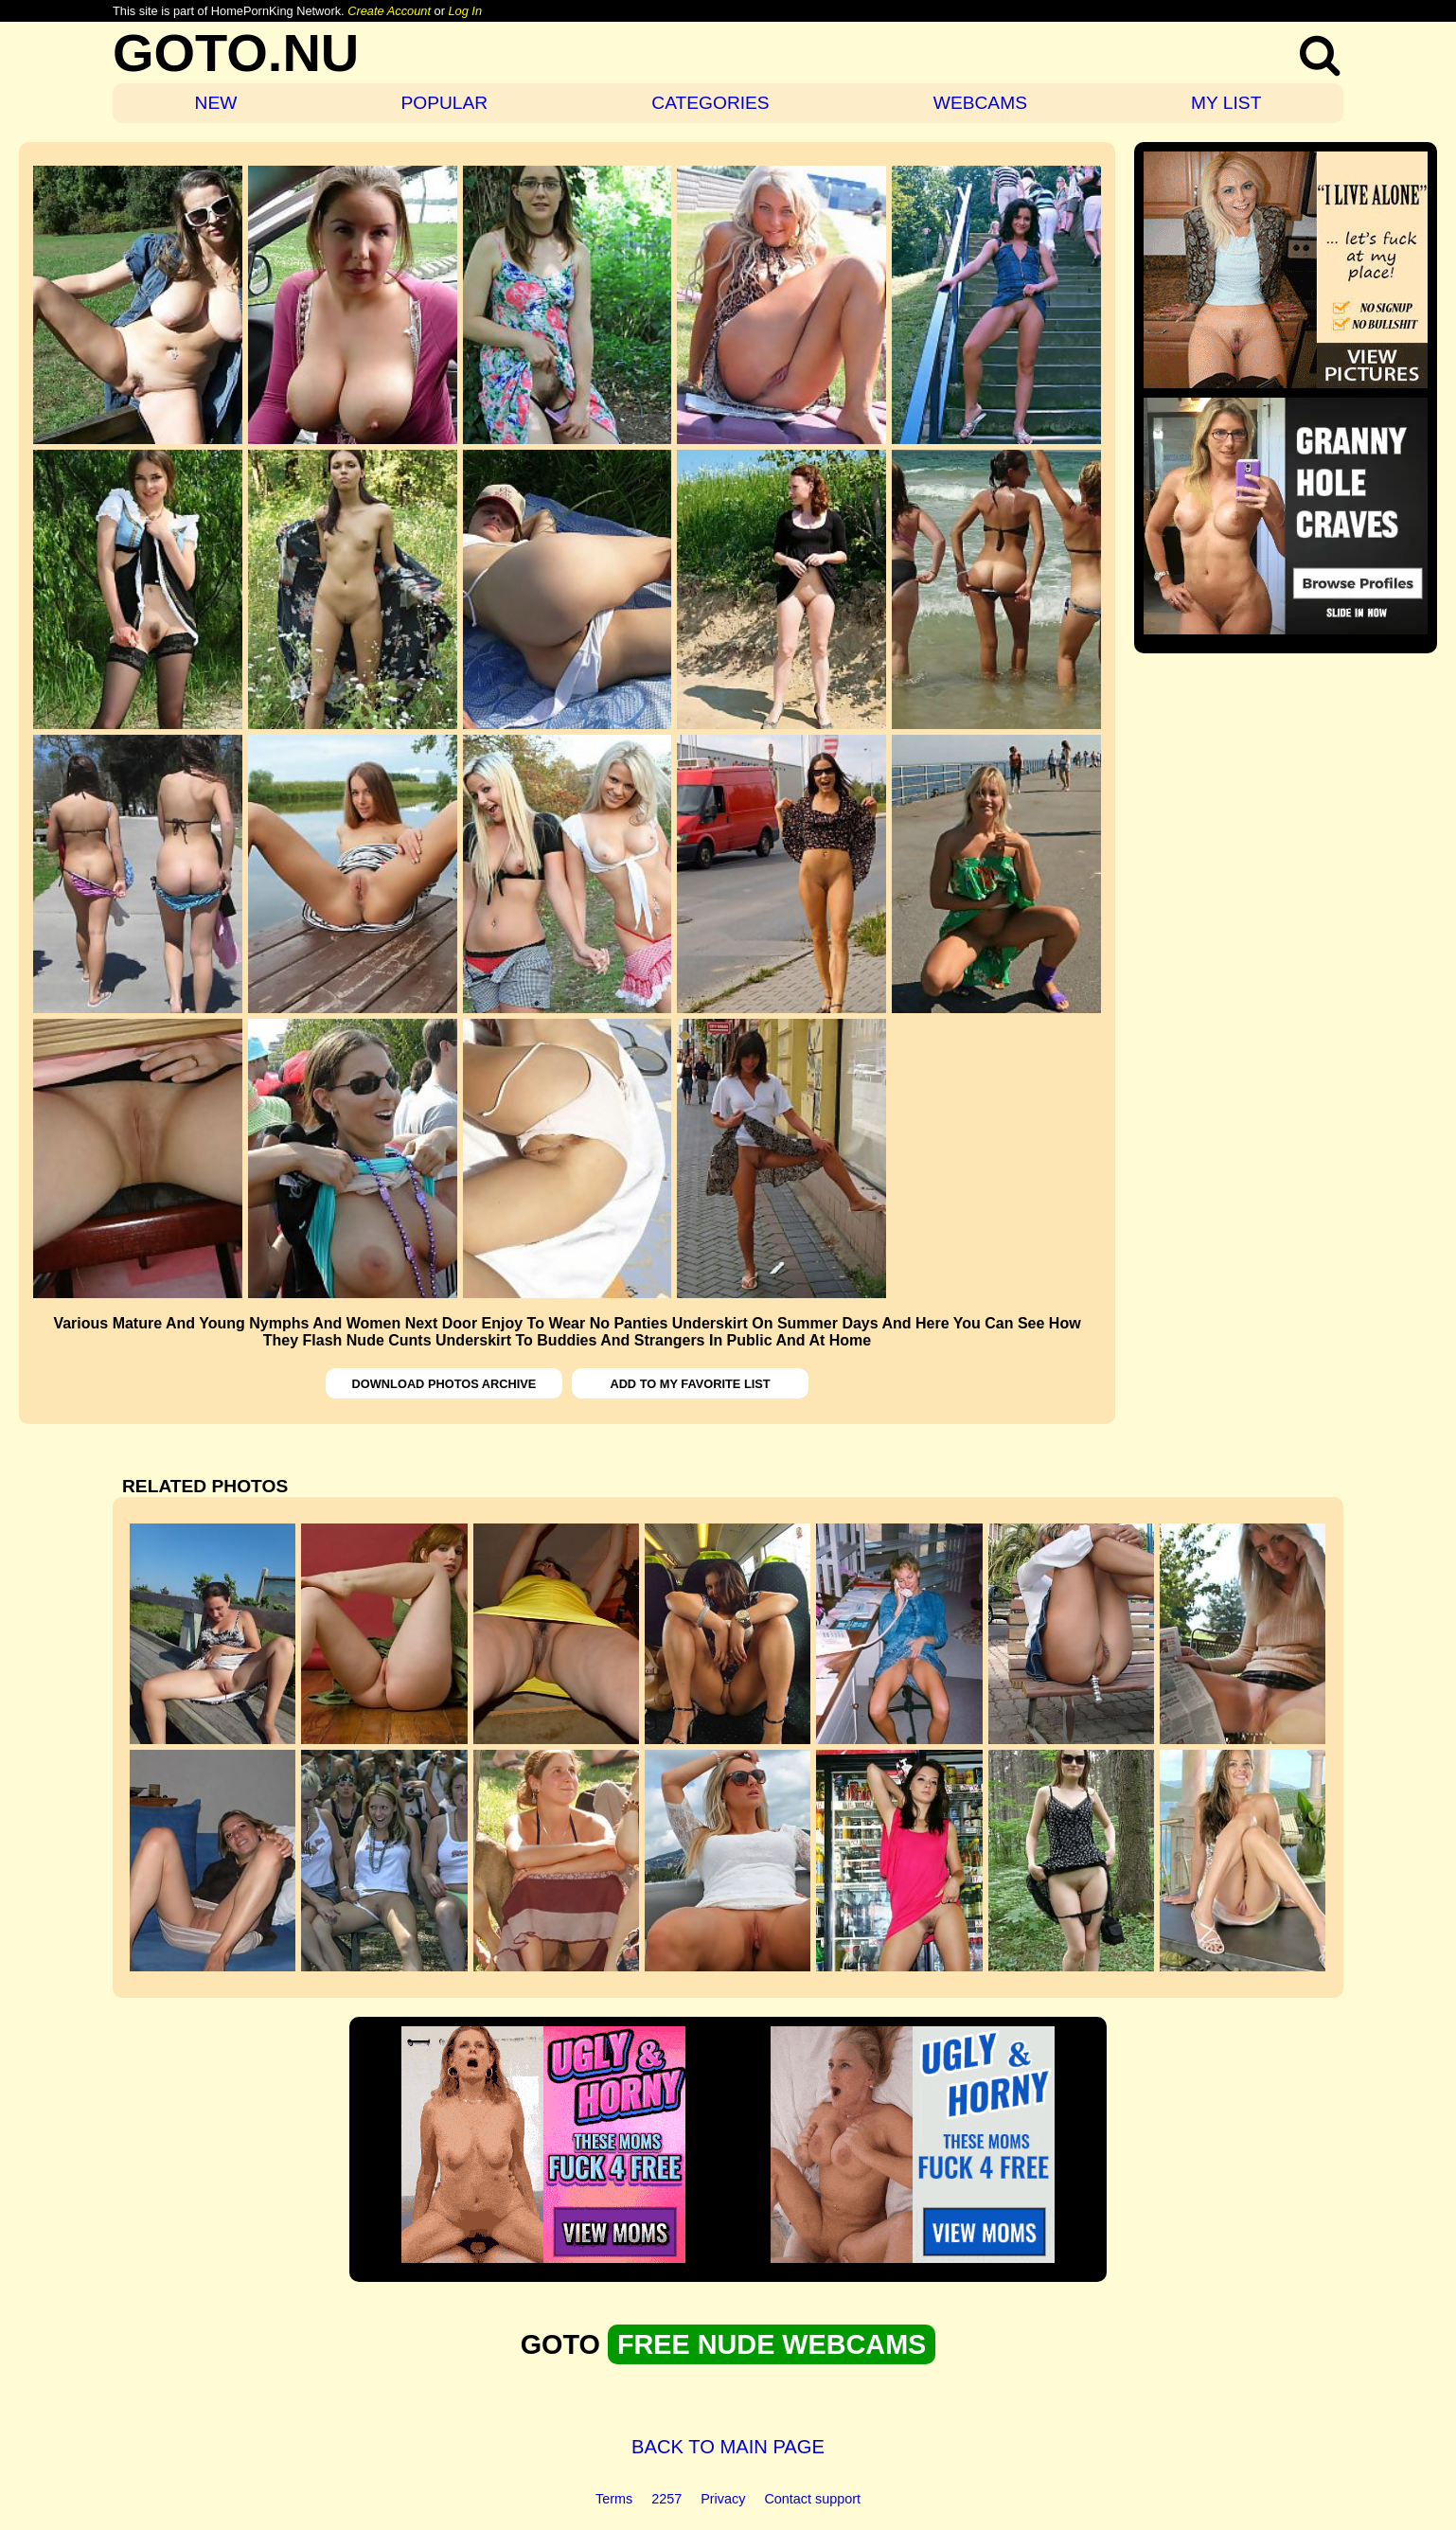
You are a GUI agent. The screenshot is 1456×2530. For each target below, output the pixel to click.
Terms (613, 2498)
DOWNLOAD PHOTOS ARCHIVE (444, 1384)
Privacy (723, 2498)
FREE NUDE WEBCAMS (771, 2344)
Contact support (812, 2498)
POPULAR (444, 103)
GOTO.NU (236, 52)
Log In (465, 11)
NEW (216, 103)
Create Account (389, 11)
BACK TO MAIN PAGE (728, 2446)
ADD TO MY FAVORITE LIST (690, 1384)
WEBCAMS (980, 103)
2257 (666, 2498)
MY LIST (1226, 103)
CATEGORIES (710, 103)
